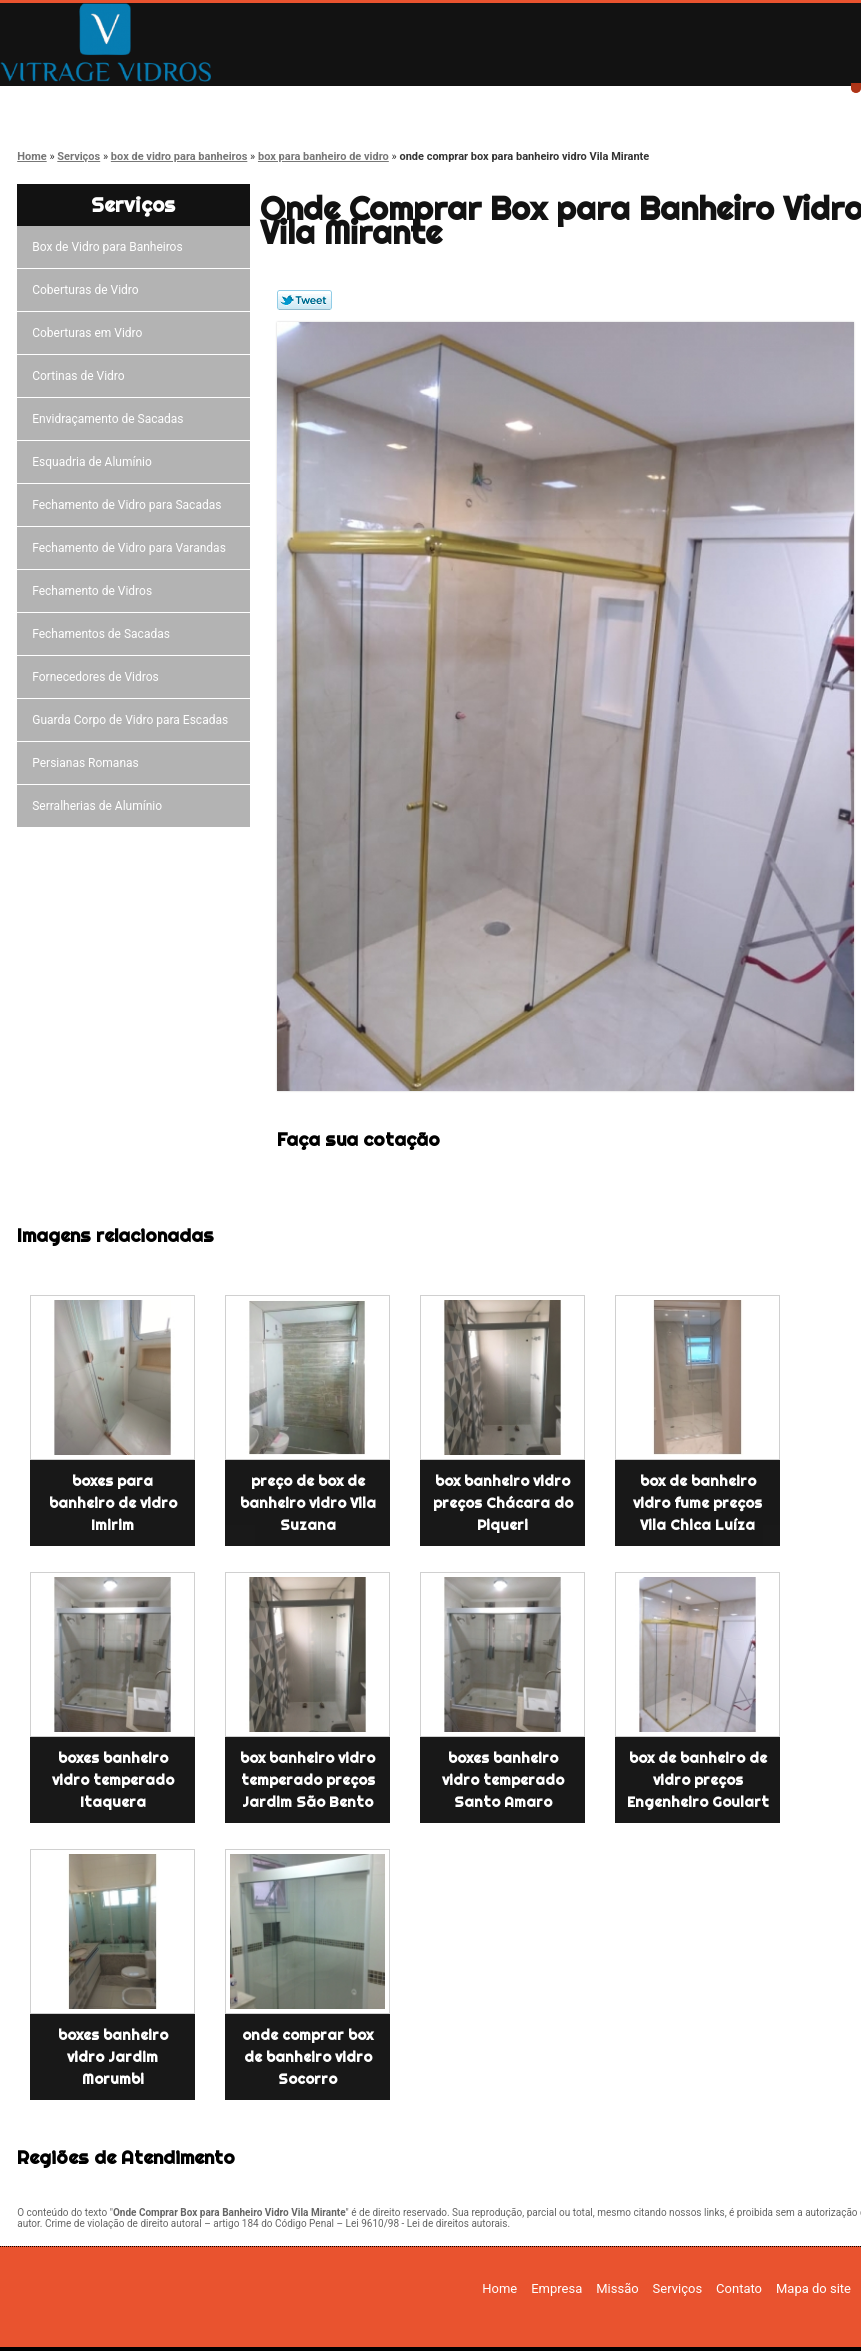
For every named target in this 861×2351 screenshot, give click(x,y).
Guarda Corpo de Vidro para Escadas (133, 720)
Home (70, 102)
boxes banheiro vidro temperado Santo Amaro (503, 1780)
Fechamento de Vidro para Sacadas (129, 505)
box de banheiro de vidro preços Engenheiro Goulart (698, 1780)
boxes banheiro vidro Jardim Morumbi (113, 2057)
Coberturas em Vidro (90, 333)
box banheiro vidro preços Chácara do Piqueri (503, 1503)
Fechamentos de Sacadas (104, 634)
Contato (639, 102)
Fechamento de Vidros (95, 591)
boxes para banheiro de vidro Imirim (113, 1503)
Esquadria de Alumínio (95, 462)
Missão (355, 102)
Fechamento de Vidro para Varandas (132, 548)
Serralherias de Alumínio (100, 806)
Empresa (212, 102)
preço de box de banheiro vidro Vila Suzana (308, 1503)
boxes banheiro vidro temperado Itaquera (113, 1780)
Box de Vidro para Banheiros (110, 247)
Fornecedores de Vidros (98, 677)
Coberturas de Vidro (88, 290)
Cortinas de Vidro (81, 376)
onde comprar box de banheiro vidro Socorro (307, 2057)
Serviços (496, 102)
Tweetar (304, 300)
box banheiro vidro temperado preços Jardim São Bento (307, 1780)
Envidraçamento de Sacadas (110, 419)
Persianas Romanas (88, 763)
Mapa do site (813, 2288)
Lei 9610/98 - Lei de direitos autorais (427, 2223)
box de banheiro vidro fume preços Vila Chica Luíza (697, 1503)
